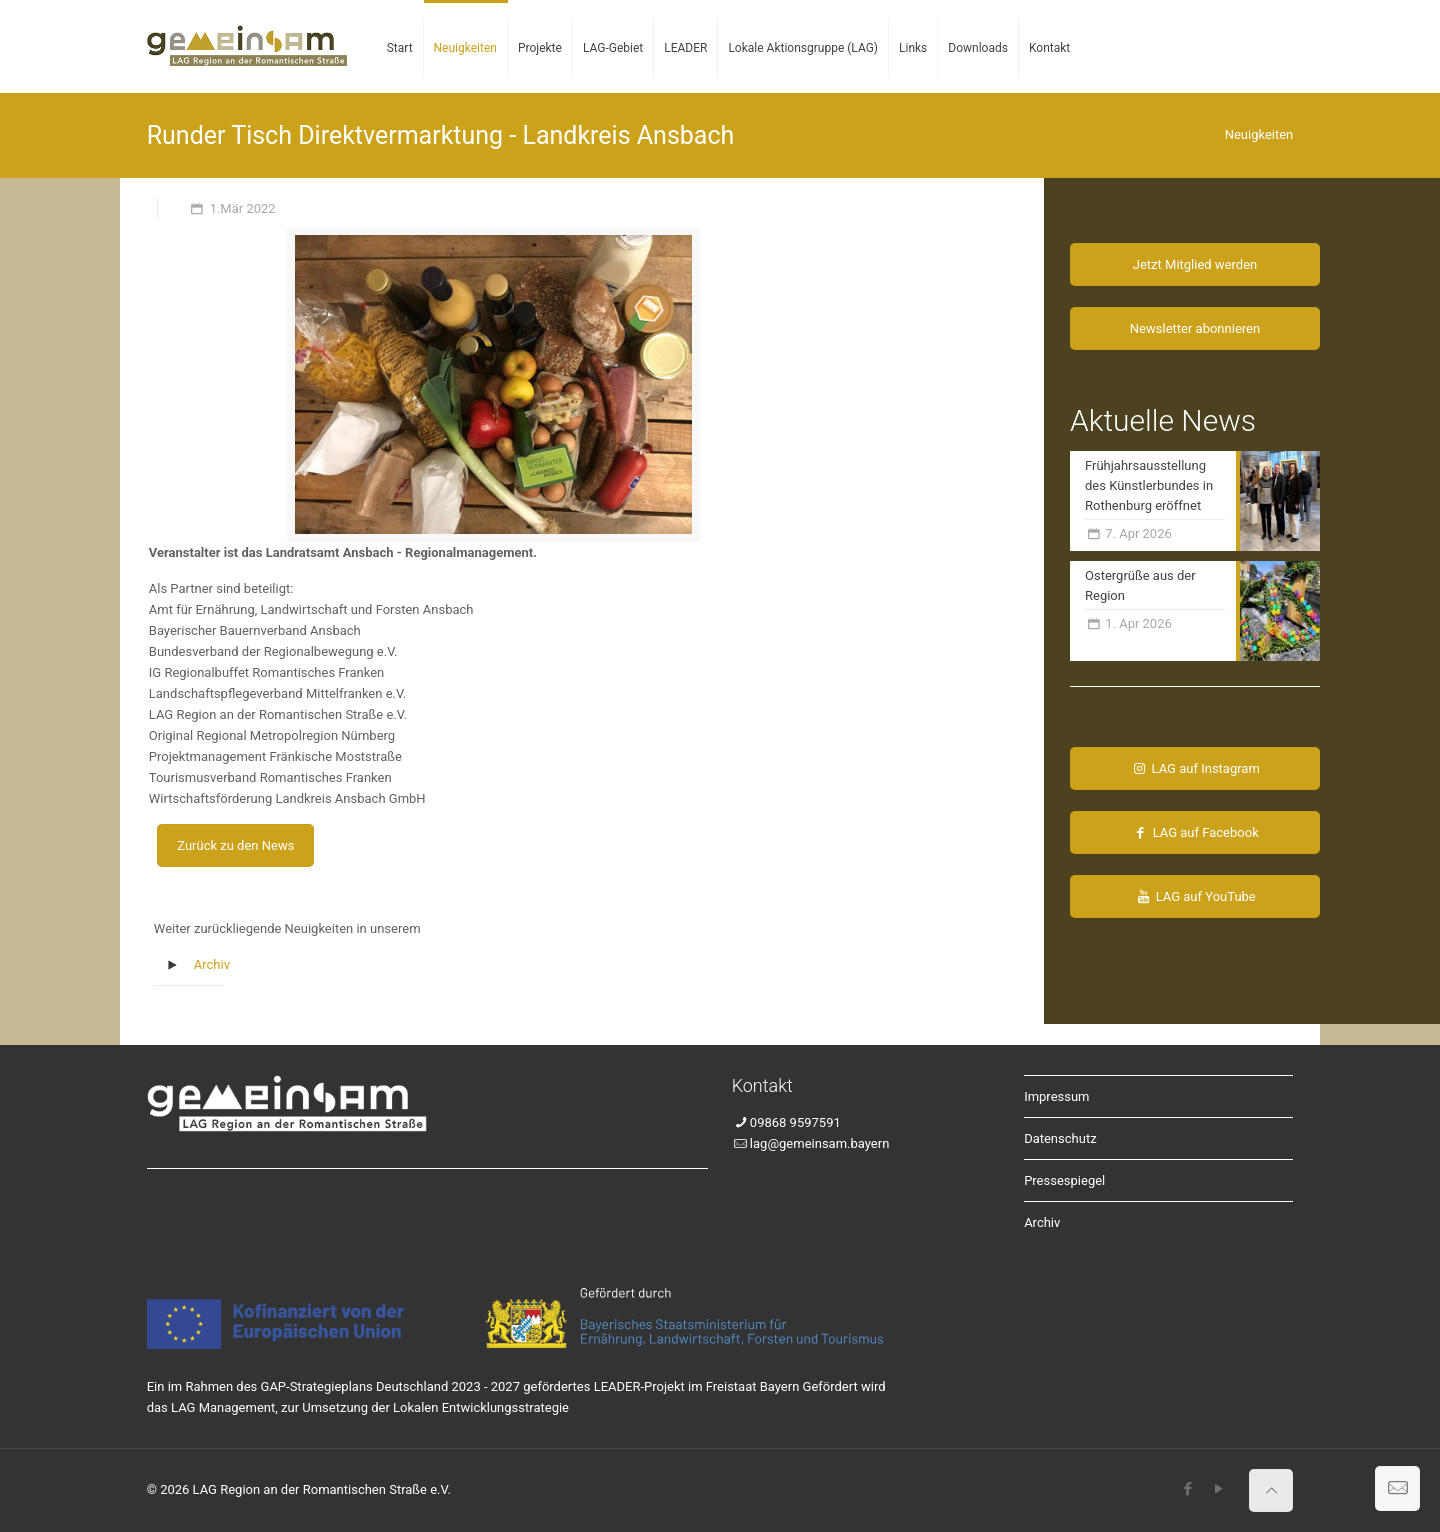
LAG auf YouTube (1195, 896)
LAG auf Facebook (1194, 832)
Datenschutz (1060, 1138)
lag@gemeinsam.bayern (819, 1143)
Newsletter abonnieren (1195, 328)
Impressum (1056, 1096)
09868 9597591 (795, 1122)
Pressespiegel (1064, 1180)
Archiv (212, 964)
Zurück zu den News (235, 845)
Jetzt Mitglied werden (1195, 264)
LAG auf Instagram (1195, 768)
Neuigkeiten (1259, 134)
